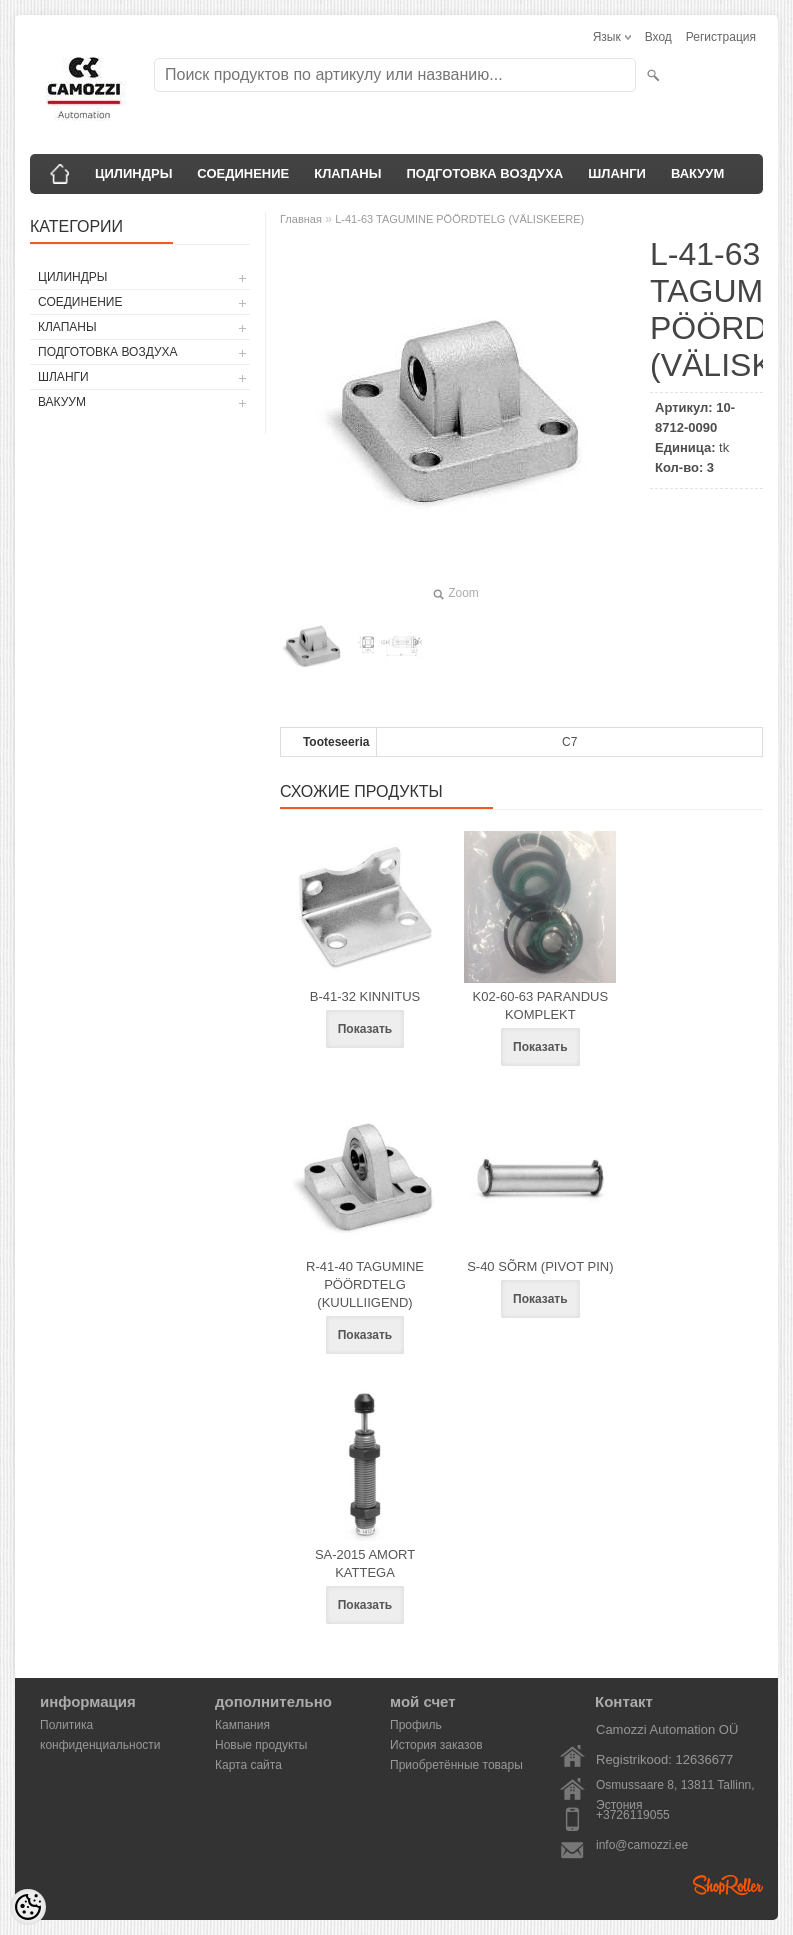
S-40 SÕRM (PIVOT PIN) (540, 1266)
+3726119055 (633, 1815)
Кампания (242, 1725)
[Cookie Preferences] (28, 1907)
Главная (301, 219)
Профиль (416, 1725)
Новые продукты (261, 1745)
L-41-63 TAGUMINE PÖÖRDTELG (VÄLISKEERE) (459, 219)
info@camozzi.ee (642, 1845)
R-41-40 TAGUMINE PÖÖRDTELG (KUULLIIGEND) (365, 1284)
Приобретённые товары (456, 1765)
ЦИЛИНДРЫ (133, 173)
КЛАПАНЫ (347, 173)
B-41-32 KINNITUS (365, 996)
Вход (658, 37)
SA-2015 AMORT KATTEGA (365, 1563)
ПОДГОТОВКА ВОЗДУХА (484, 173)
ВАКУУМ (697, 173)
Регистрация (721, 37)
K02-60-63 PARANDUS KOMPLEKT (541, 1005)
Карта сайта (248, 1765)
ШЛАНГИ (617, 173)
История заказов (436, 1745)
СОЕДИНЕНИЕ (243, 173)
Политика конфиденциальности (100, 1726)
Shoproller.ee (728, 1885)
